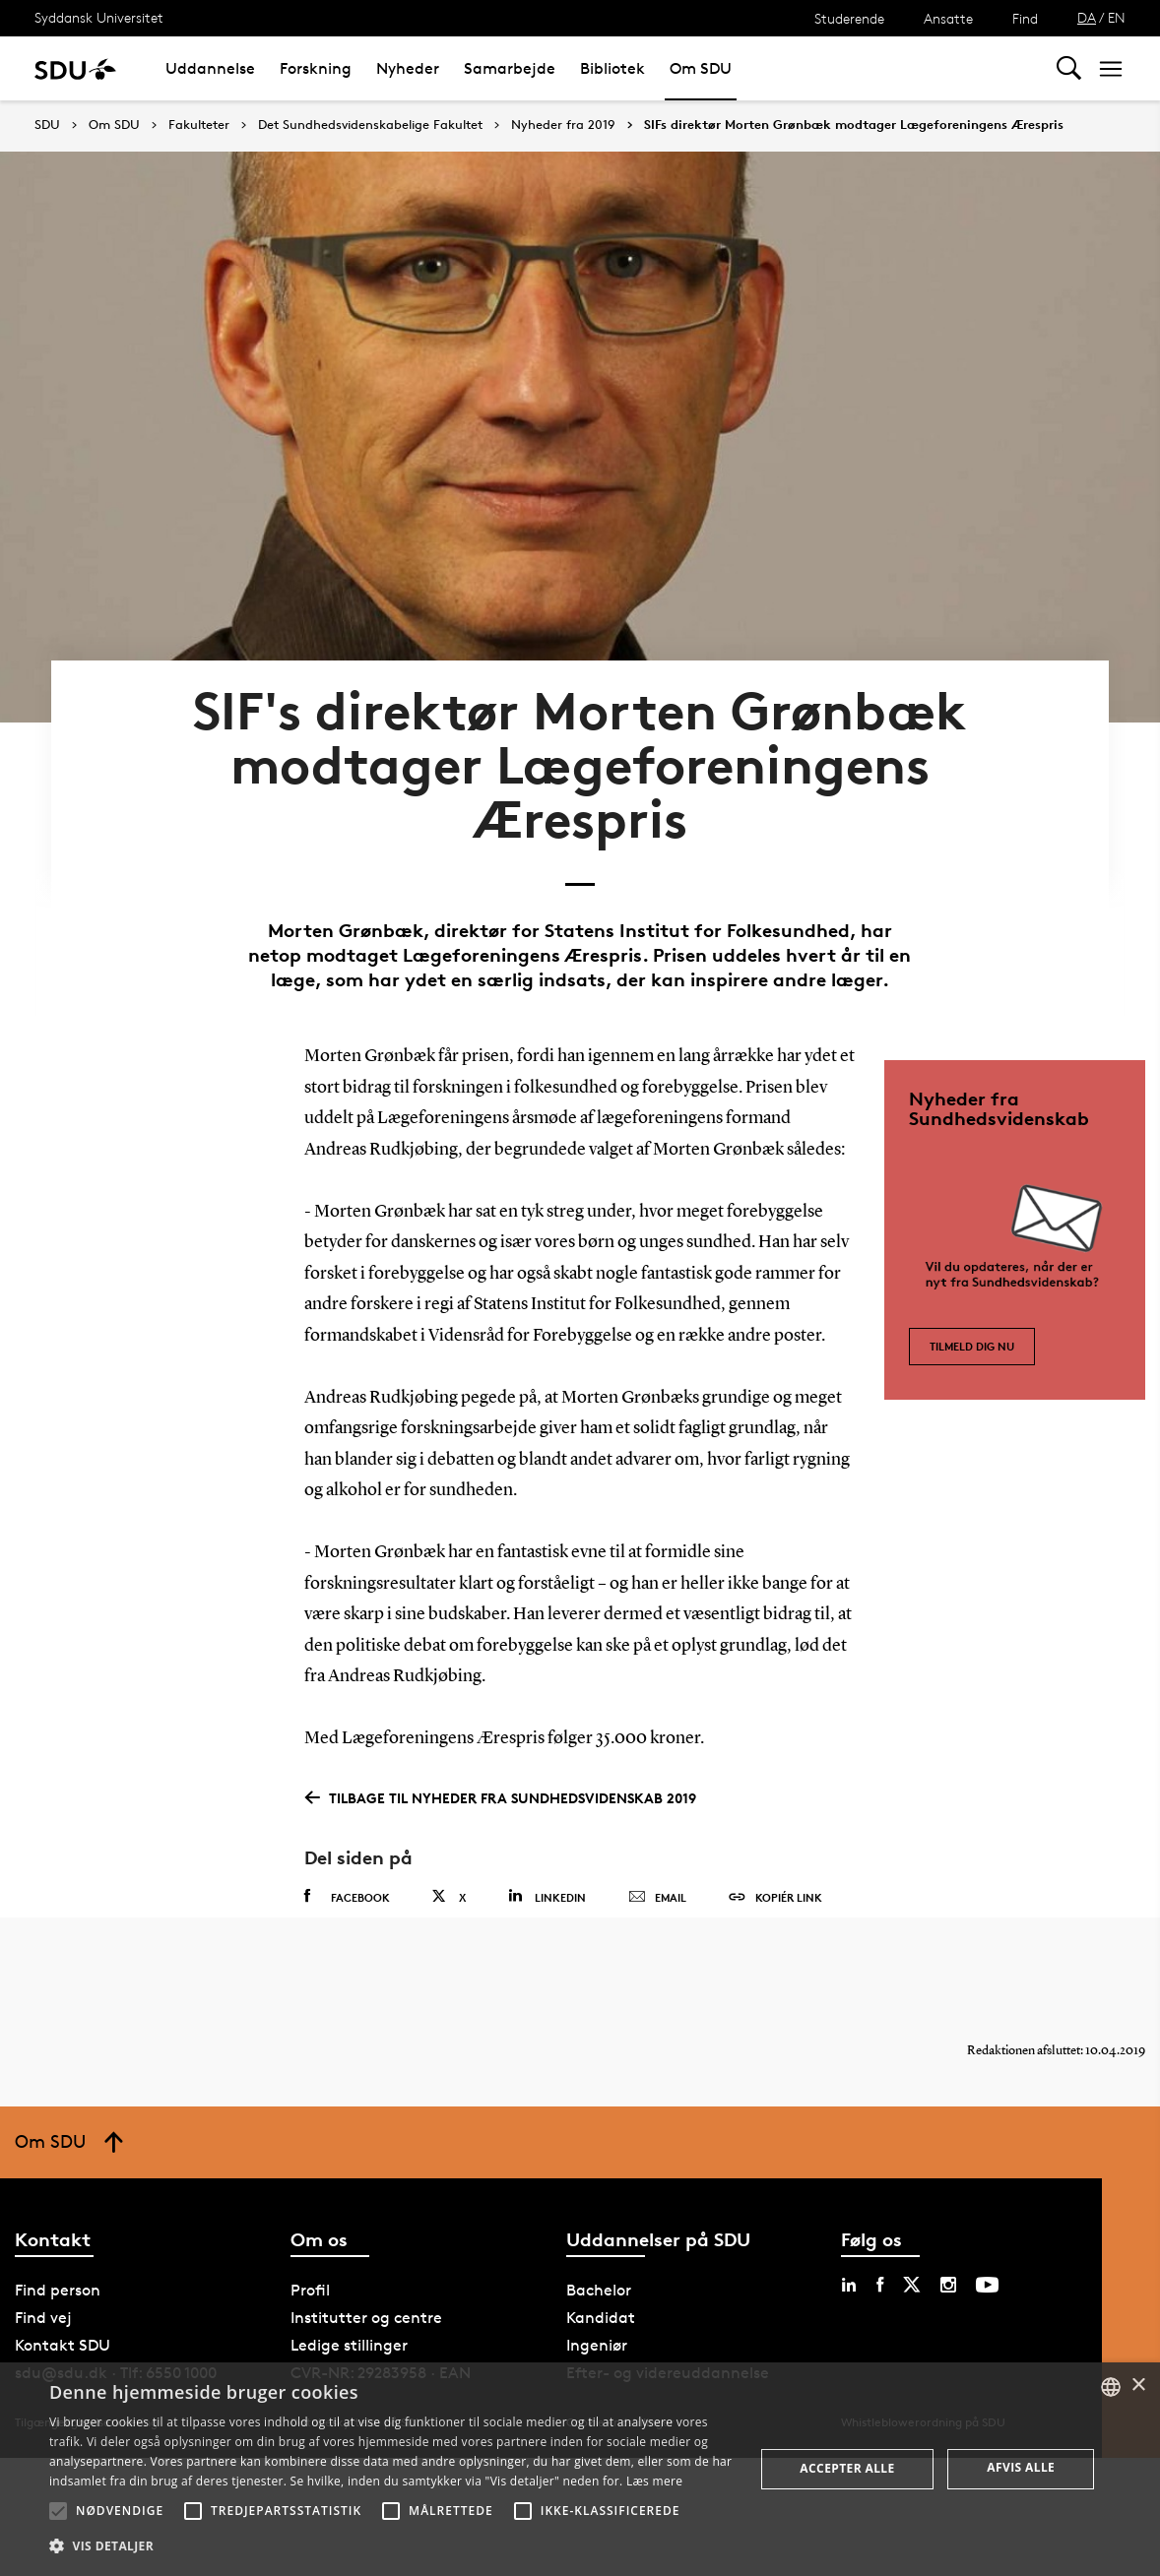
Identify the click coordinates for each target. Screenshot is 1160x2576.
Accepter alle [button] (847, 2468)
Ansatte (948, 18)
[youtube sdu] (987, 2271)
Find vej (43, 2303)
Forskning (316, 68)
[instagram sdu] (948, 2271)
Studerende (849, 18)
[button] (58, 2511)
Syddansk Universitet (98, 17)
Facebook (347, 1865)
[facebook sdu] (879, 2271)
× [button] (1137, 2385)
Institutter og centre (366, 2303)
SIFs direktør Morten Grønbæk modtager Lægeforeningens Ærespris (853, 125)
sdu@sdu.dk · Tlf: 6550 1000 (116, 2359)
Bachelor (598, 2276)
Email (657, 1866)
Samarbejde (509, 68)
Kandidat (600, 2303)
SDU (47, 124)
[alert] (580, 2469)
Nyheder (407, 68)
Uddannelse (210, 68)
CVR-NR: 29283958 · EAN (380, 2359)
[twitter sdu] (912, 2271)
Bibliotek (612, 68)
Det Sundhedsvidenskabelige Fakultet (370, 125)
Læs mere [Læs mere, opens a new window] (654, 2481)
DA (1086, 17)
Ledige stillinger (349, 2331)
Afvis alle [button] (1021, 2467)
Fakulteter (198, 125)
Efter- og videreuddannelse (667, 2359)
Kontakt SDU (62, 2331)
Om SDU (701, 68)
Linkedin (547, 1864)
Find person (57, 2276)
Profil (310, 2276)
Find (1025, 18)
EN (1117, 17)
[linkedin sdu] (849, 2271)
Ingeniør (596, 2331)
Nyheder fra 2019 (563, 125)
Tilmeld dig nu (972, 1306)
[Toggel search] (1069, 68)
